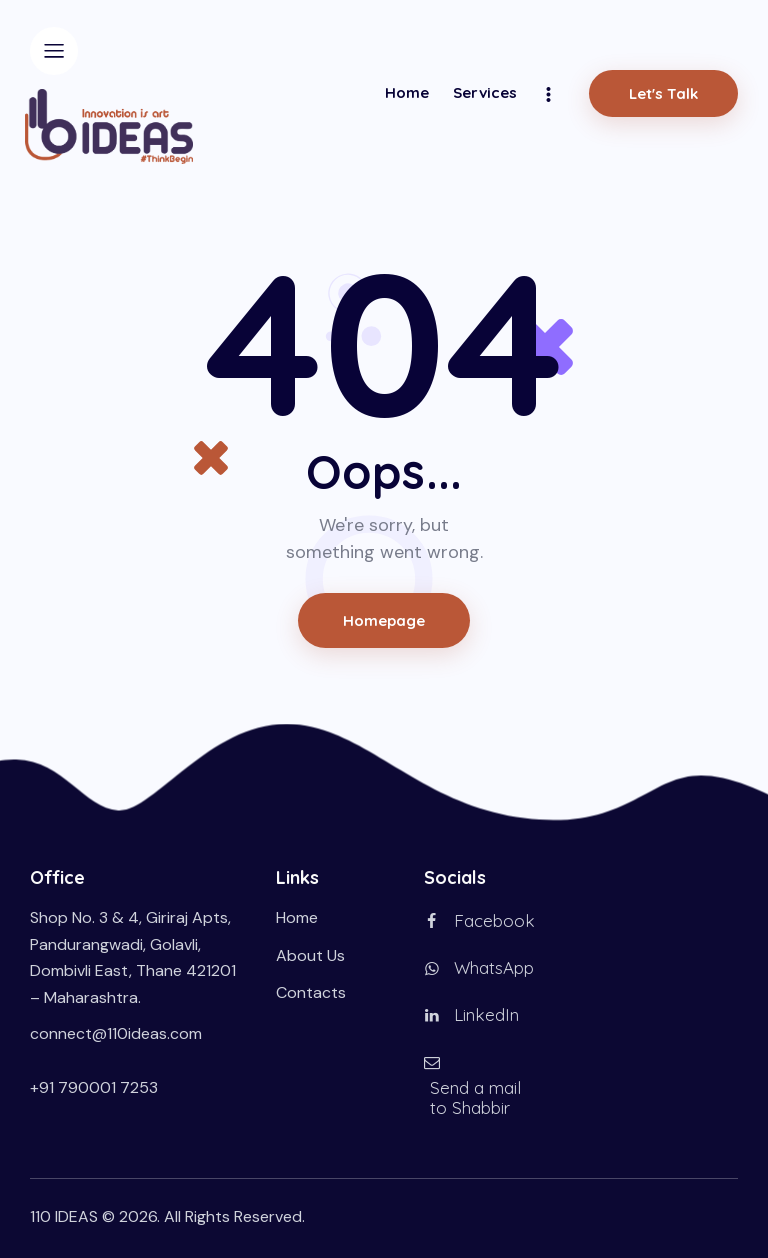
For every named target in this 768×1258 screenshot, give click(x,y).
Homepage (384, 620)
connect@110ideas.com (116, 1033)
